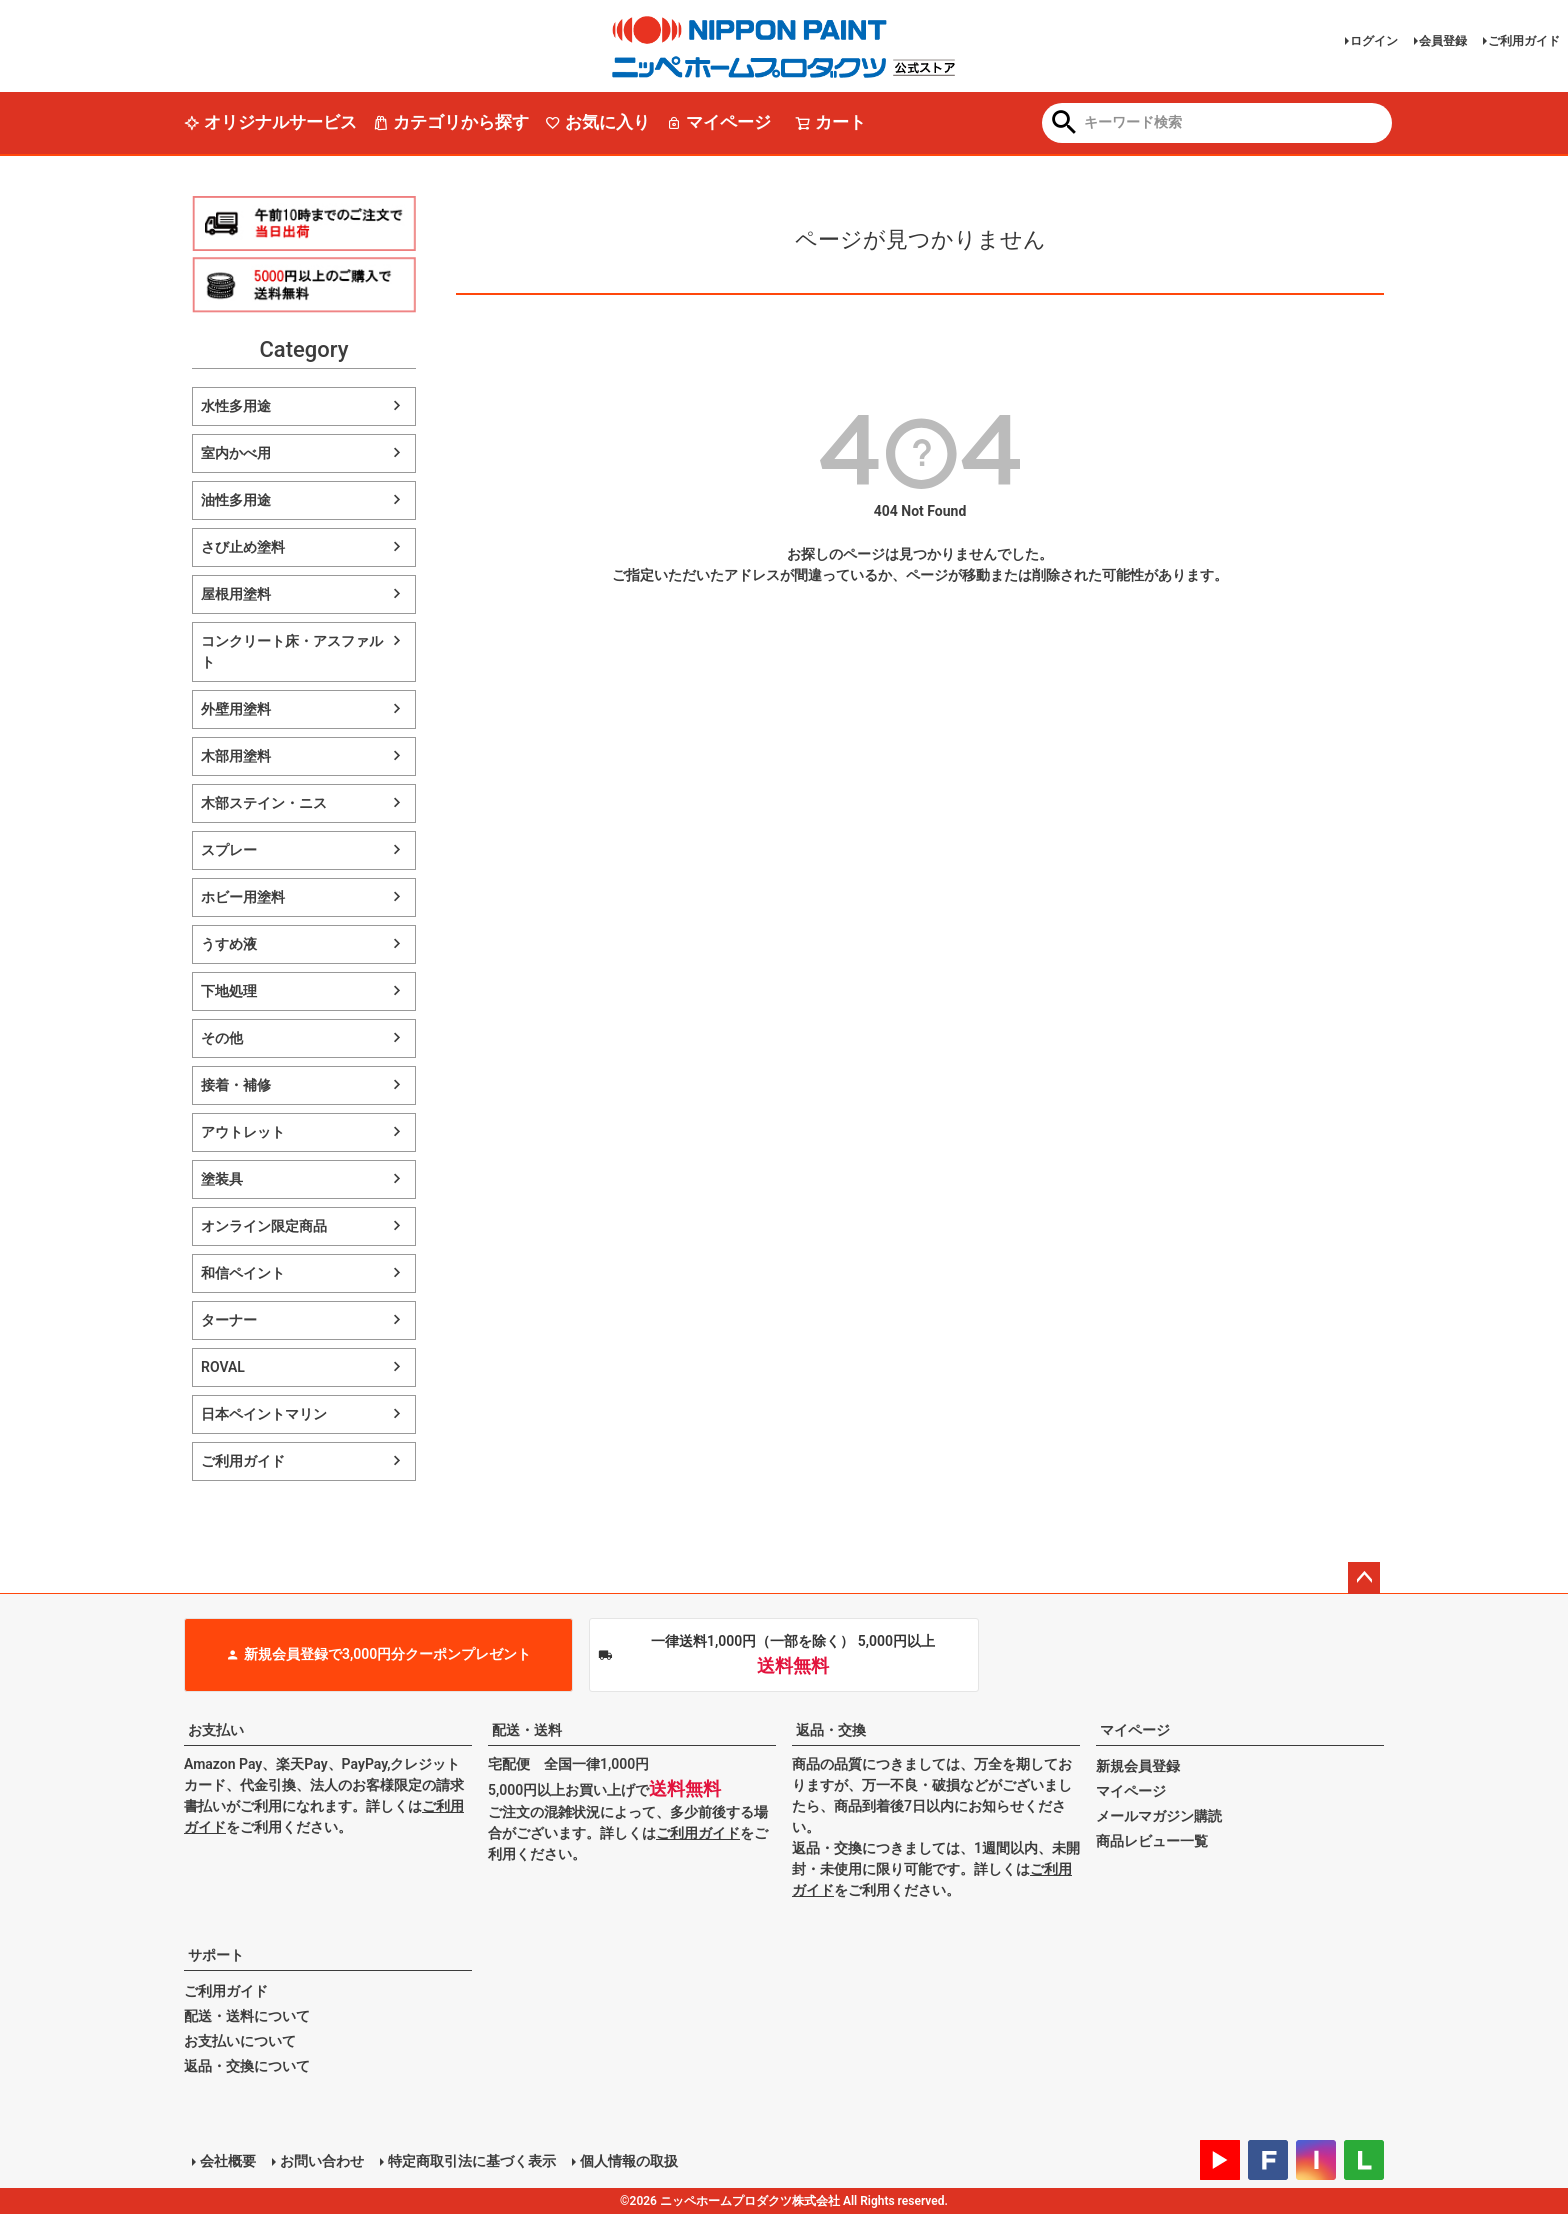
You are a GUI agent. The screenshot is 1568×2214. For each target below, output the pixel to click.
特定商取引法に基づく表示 (472, 2161)
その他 (222, 1038)
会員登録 (1443, 41)
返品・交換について (247, 2066)
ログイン (1374, 41)
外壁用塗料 (236, 709)
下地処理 (229, 991)
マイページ (718, 122)
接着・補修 (236, 1085)
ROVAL (223, 1367)
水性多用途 (236, 406)
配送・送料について (247, 2016)
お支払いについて (240, 2041)
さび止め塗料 (243, 547)
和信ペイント (243, 1273)
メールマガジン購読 (1159, 1816)
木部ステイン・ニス (264, 803)
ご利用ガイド (1524, 41)
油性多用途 (236, 500)
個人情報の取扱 (629, 2161)
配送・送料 (527, 1730)
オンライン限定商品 (264, 1226)
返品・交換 (831, 1730)
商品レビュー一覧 (1152, 1841)
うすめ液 (229, 944)
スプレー (229, 850)
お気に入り (597, 122)
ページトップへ (1364, 1578)
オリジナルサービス (270, 122)
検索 (1064, 124)
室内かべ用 (236, 453)
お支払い (216, 1730)
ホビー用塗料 (243, 897)
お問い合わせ (322, 2161)
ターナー (229, 1320)
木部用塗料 (236, 756)
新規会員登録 (1138, 1766)
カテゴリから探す (451, 122)
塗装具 (222, 1179)
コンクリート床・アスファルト (292, 651)
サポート (216, 1955)
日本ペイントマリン (264, 1414)
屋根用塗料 (236, 594)
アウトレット (243, 1132)
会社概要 (228, 2161)
